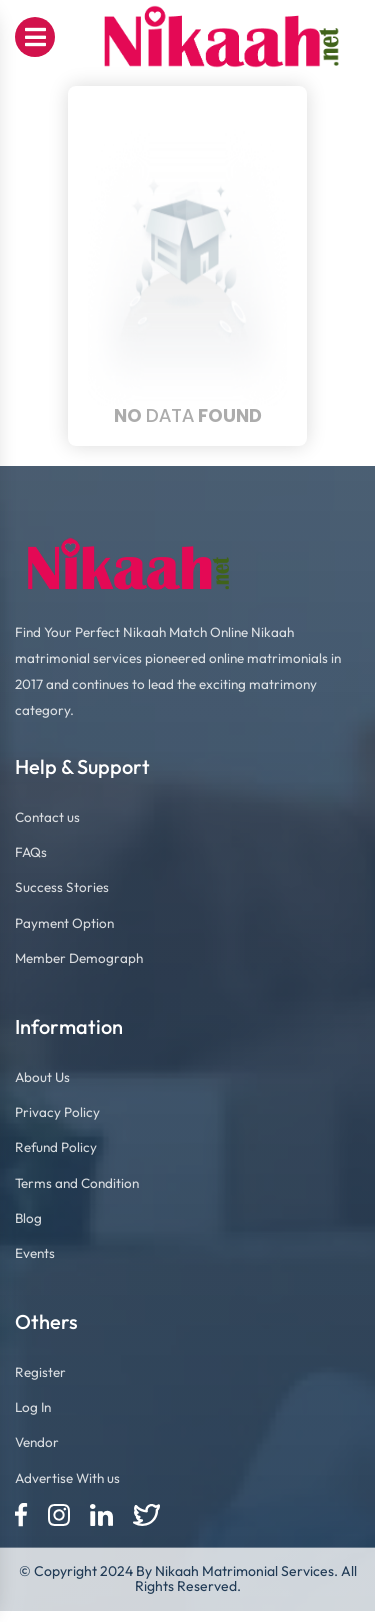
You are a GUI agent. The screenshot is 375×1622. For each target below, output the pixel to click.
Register (40, 1372)
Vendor (37, 1442)
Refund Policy (56, 1147)
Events (35, 1253)
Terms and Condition (77, 1183)
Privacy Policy (57, 1112)
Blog (28, 1218)
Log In (33, 1407)
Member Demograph (79, 958)
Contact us (47, 817)
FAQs (31, 852)
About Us (42, 1077)
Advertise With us (67, 1478)
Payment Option (64, 923)
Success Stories (62, 887)
